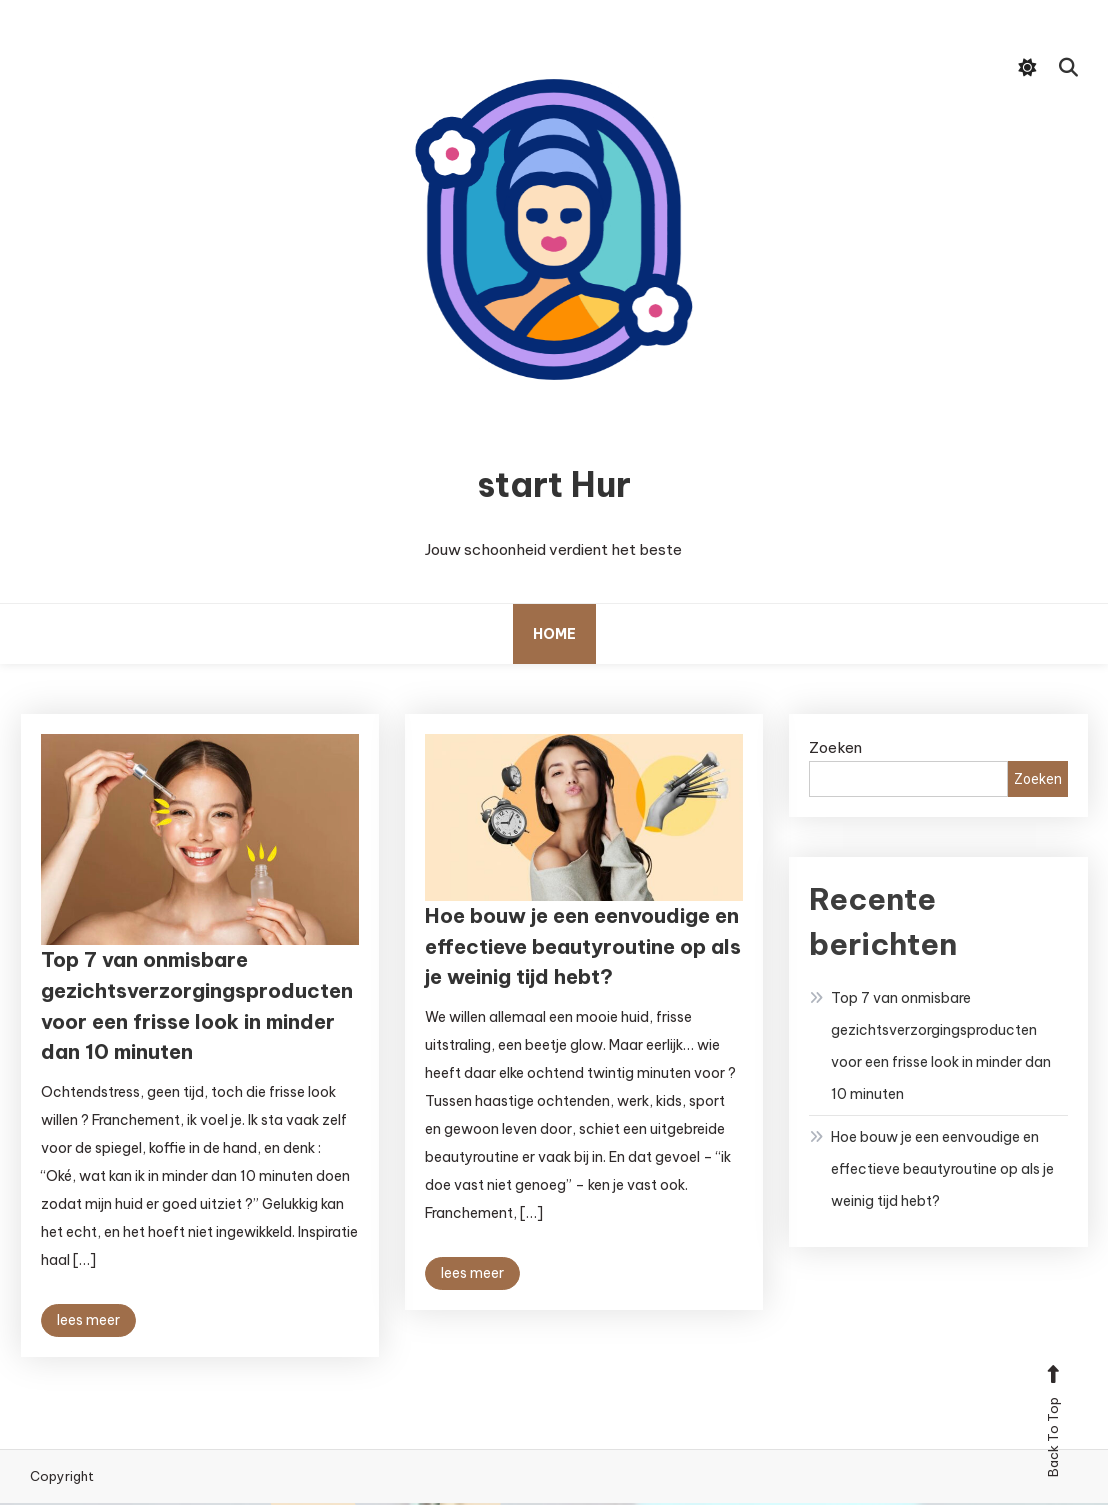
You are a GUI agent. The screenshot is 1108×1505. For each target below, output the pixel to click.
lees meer (88, 1331)
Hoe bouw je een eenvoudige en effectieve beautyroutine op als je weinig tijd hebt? (579, 952)
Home (554, 636)
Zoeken (835, 749)
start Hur (554, 486)
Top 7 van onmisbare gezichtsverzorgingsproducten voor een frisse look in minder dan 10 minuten (941, 1048)
